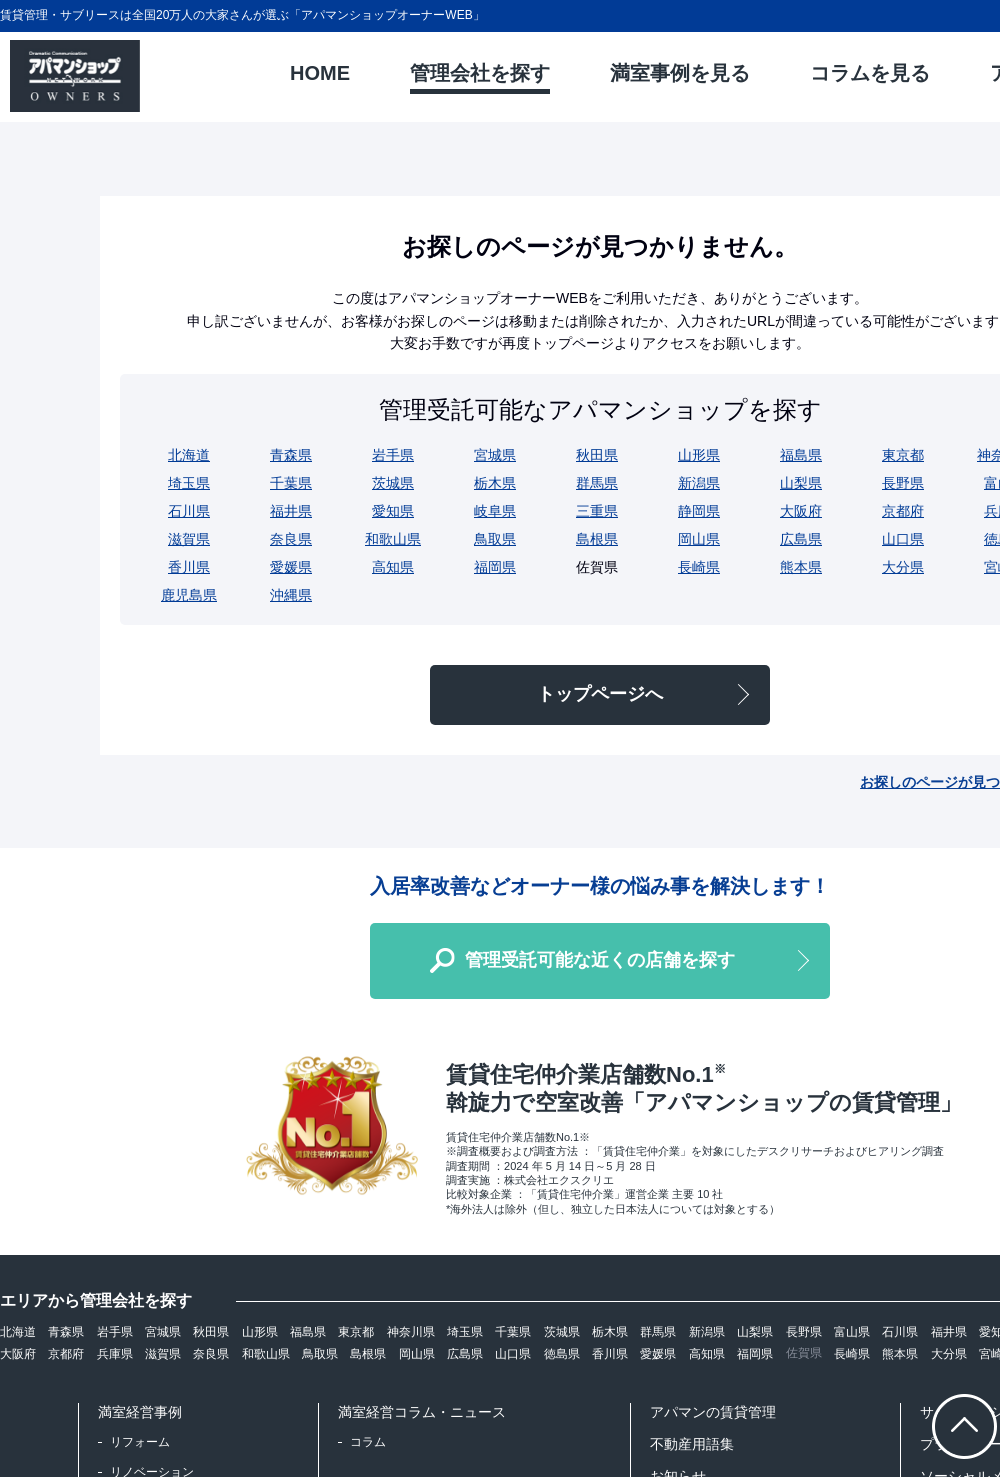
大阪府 (801, 511)
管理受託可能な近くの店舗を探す (600, 960)
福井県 (291, 511)
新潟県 (699, 483)
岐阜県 (495, 511)
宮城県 (495, 455)
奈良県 (291, 539)
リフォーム (140, 1442)
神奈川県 (411, 1332)
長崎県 (699, 567)
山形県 (699, 455)
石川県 (189, 511)
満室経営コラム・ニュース (422, 1412)
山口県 (903, 539)
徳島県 (562, 1354)
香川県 (189, 567)
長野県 (903, 483)
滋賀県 (189, 539)
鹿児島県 (189, 595)
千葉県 (291, 483)
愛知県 (393, 511)
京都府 (903, 511)
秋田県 (597, 455)
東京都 (903, 455)
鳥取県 (495, 539)
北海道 (189, 455)
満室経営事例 (140, 1412)
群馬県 (597, 483)
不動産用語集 (692, 1444)
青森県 (291, 455)
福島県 (801, 455)
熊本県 (801, 567)
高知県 (393, 567)
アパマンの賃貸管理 (713, 1412)
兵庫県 (115, 1354)
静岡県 (699, 511)
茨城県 (393, 483)
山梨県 (801, 483)
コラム (368, 1442)
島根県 (597, 539)
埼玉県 (189, 483)
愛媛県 (291, 567)
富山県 (852, 1332)
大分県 (903, 567)
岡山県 (699, 539)
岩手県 (393, 455)
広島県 (801, 539)
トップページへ (600, 694)
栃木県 (495, 483)
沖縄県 (291, 595)
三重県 (597, 511)
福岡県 (495, 567)
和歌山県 (393, 539)
